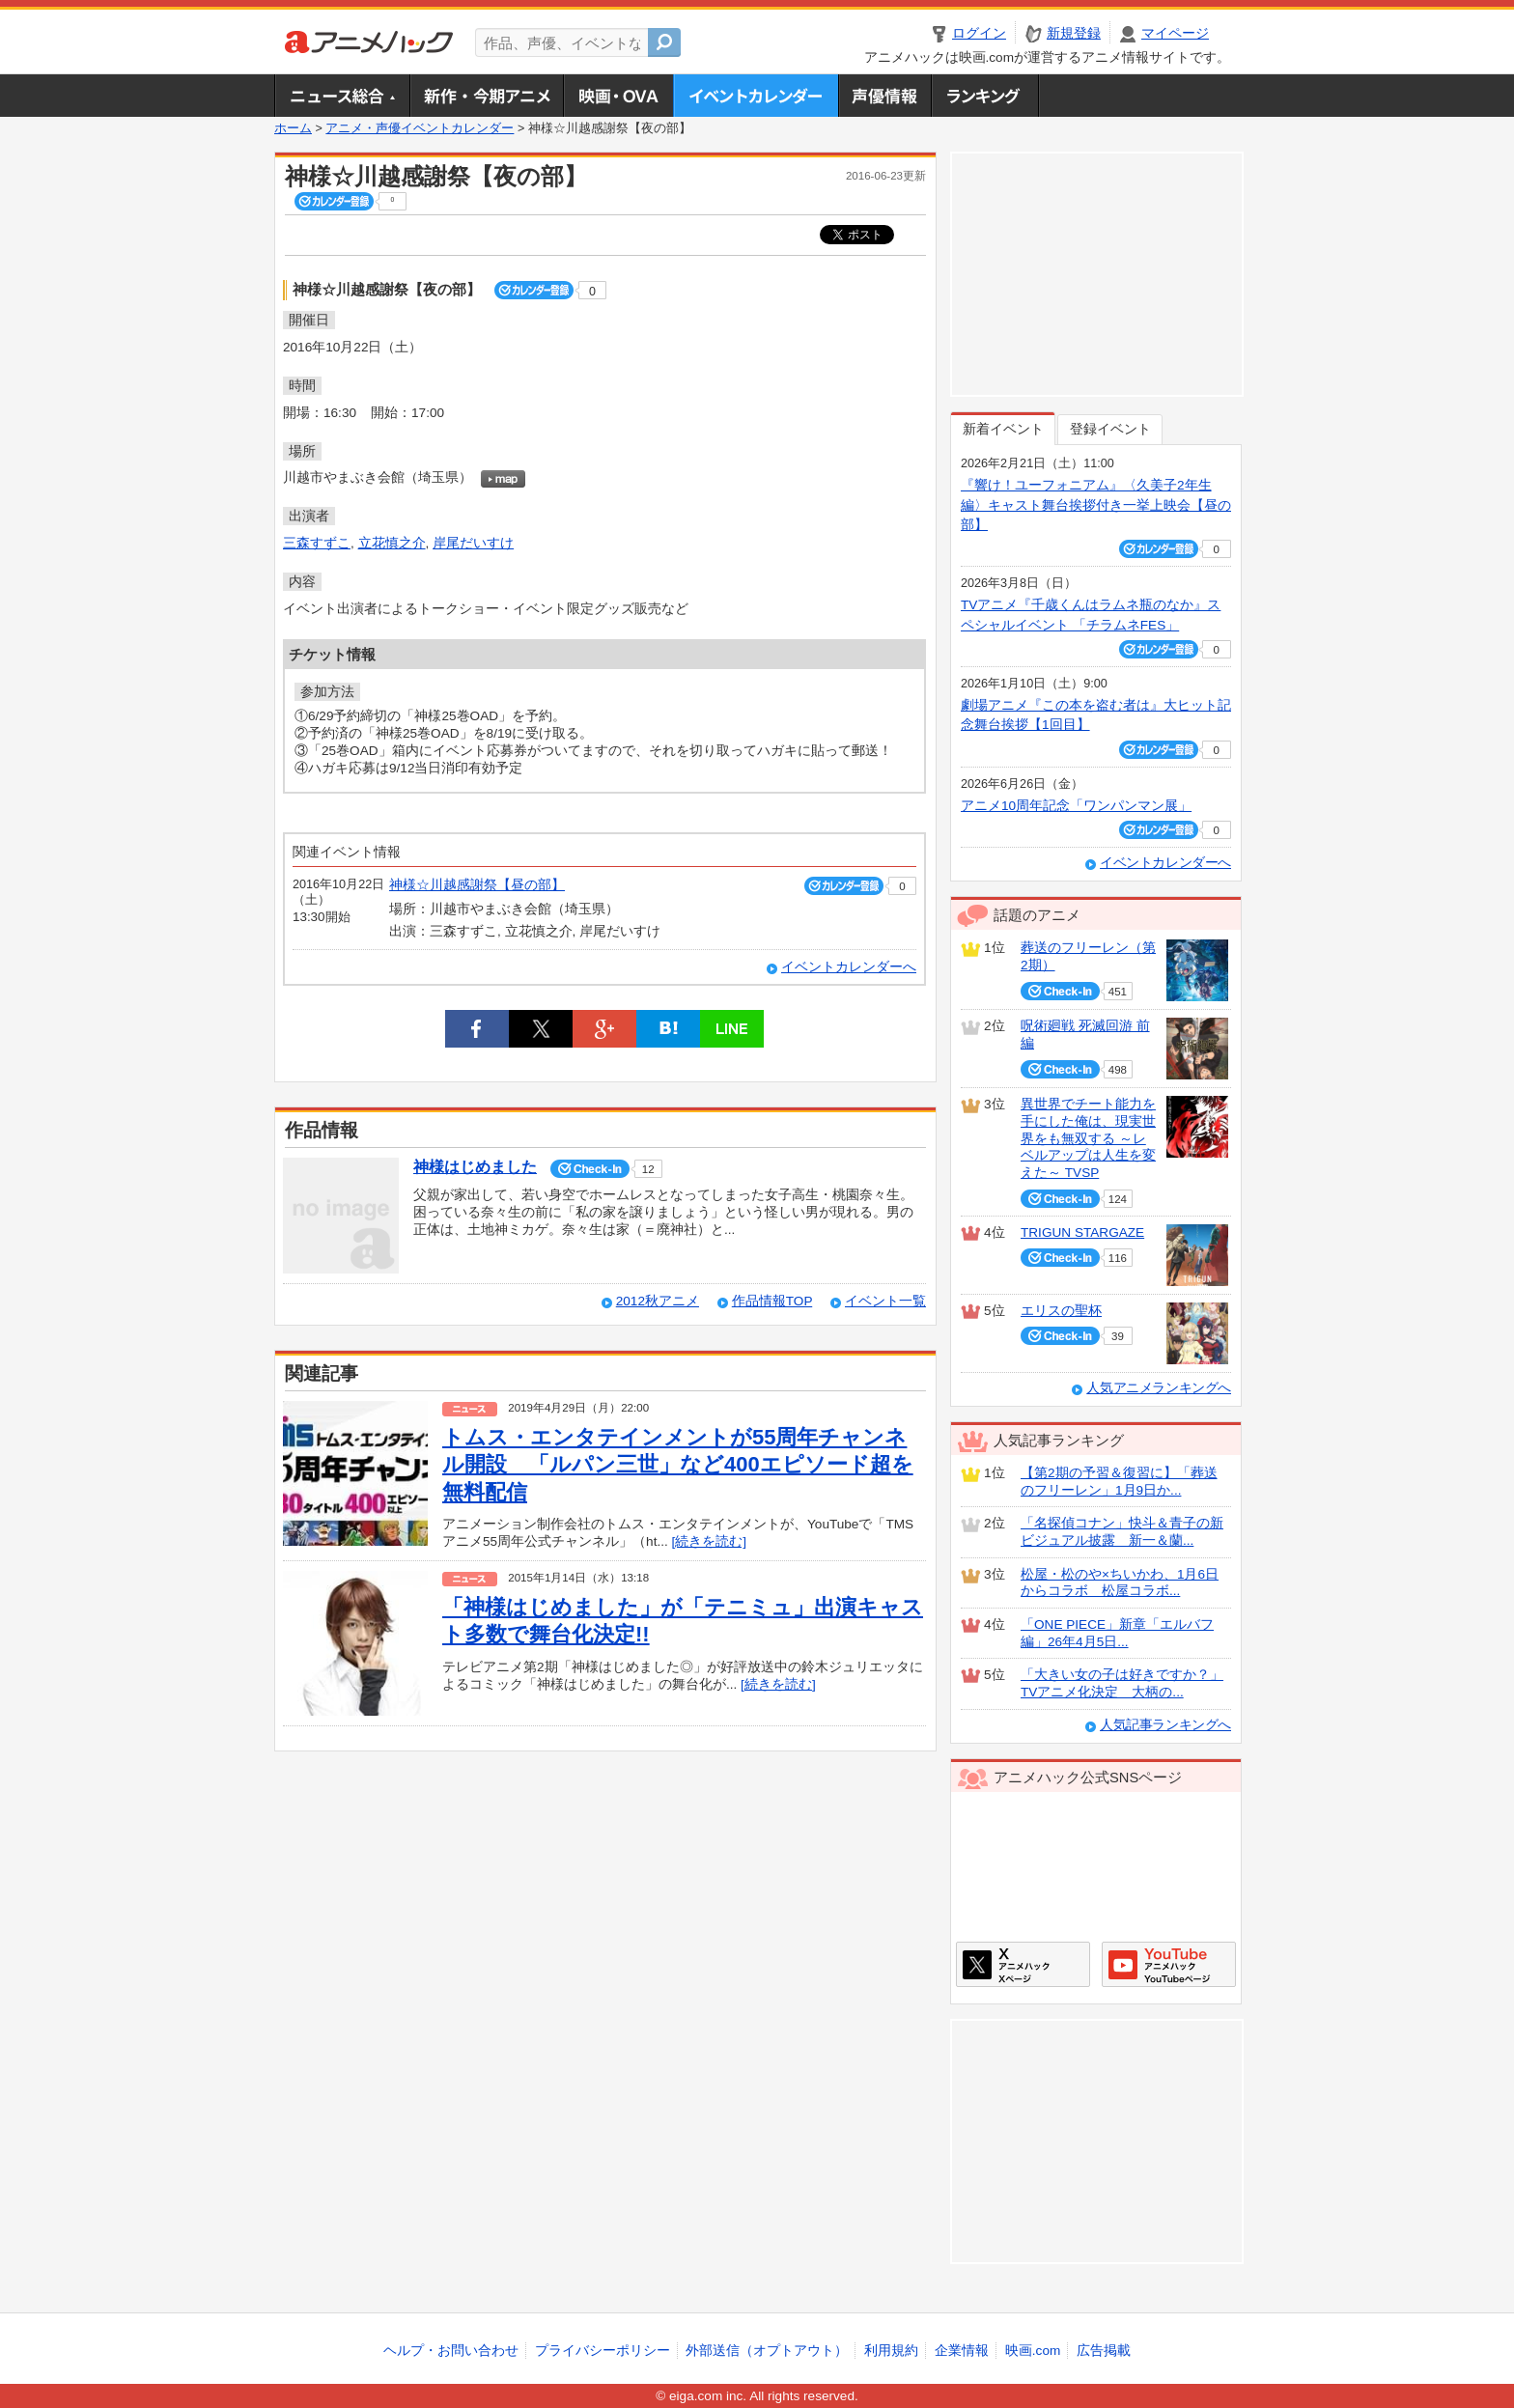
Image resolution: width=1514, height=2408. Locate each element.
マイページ (1175, 33)
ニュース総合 (341, 95)
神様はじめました (475, 1167)
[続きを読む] (709, 1541)
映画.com (1032, 2350)
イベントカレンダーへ (848, 967)
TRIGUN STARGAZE (1082, 1232)
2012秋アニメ (657, 1301)
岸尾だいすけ (473, 543)
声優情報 (884, 95)
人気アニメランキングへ (1158, 1388)
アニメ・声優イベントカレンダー (755, 95)
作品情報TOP (772, 1301)
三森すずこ (316, 543)
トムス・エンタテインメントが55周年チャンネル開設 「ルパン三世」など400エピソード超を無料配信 (677, 1464)
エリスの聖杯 (1061, 1310)
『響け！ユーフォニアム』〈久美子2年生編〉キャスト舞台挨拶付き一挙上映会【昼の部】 (1096, 505)
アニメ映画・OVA (618, 95)
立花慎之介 (392, 543)
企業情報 (962, 2350)
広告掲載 (1104, 2350)
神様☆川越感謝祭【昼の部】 (477, 885)
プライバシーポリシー (602, 2350)
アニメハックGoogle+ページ (1169, 1964)
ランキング (985, 95)
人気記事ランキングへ (1165, 1725)
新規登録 (1074, 33)
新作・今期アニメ (486, 95)
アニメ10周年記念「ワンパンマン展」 (1076, 805)
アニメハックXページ (1023, 1964)
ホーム (293, 128)
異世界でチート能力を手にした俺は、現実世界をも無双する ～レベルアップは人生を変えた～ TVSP (1088, 1138)
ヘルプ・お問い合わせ (451, 2350)
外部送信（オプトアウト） (767, 2350)
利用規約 (891, 2350)
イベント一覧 (885, 1301)
